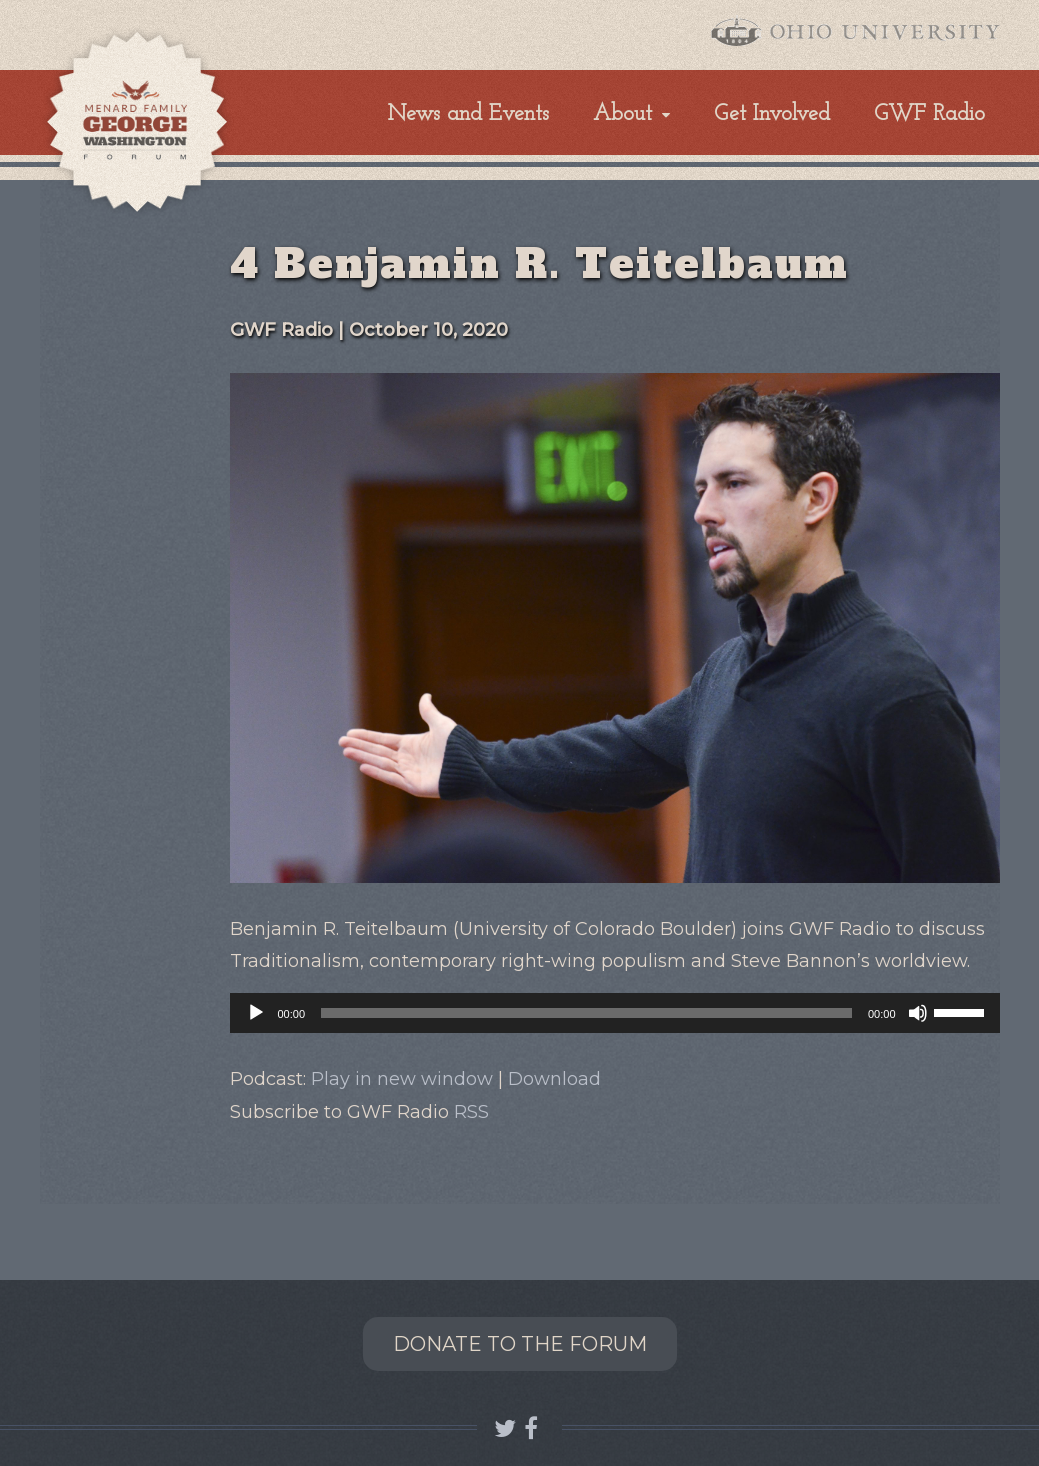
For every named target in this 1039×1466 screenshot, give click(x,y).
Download (554, 1079)
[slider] (586, 1013)
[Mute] (918, 1013)
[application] (615, 1013)
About (622, 114)
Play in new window (402, 1079)
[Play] (256, 1013)
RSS (471, 1112)
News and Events (468, 114)
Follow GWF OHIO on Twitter (504, 1428)
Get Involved (772, 114)
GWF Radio (929, 114)
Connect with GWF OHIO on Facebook (534, 1428)
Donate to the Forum (520, 1344)
